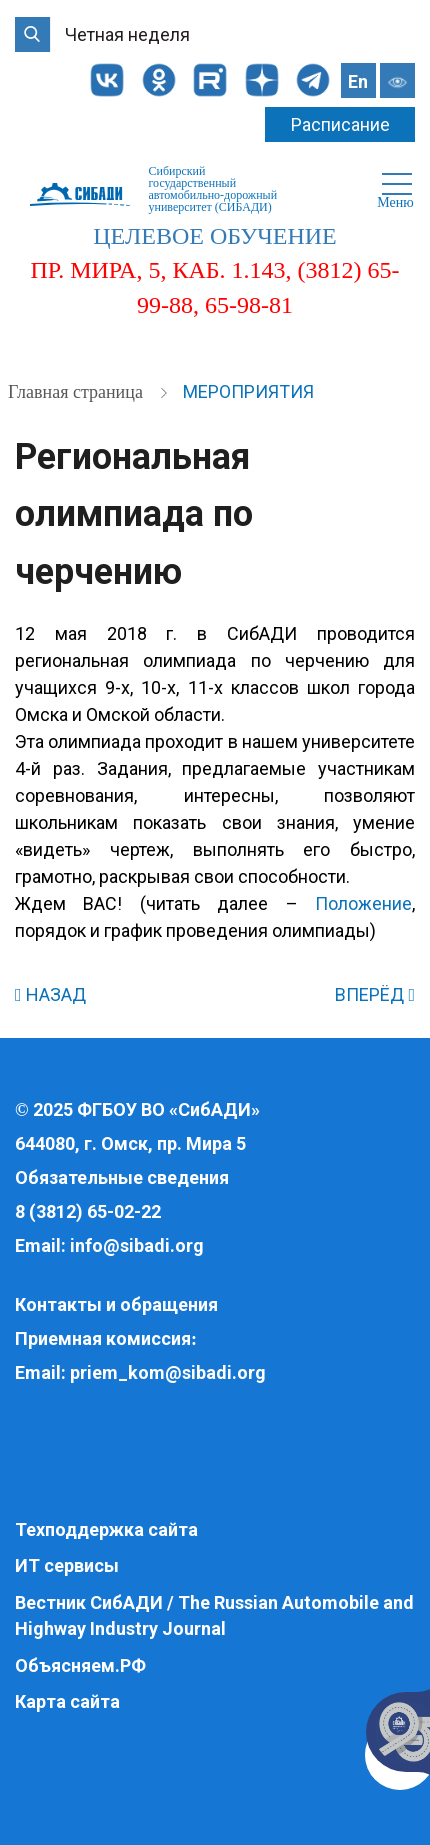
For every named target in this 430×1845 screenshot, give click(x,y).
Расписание (340, 124)
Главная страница (77, 392)
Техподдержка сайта (106, 1529)
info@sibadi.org (137, 1245)
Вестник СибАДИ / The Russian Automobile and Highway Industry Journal (214, 1615)
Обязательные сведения (122, 1177)
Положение (363, 903)
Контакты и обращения (116, 1304)
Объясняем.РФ (80, 1665)
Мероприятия (248, 391)
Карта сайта (67, 1701)
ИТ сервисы (67, 1565)
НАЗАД (50, 994)
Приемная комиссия (103, 1338)
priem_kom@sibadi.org (168, 1372)
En (358, 81)
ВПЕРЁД (375, 994)
